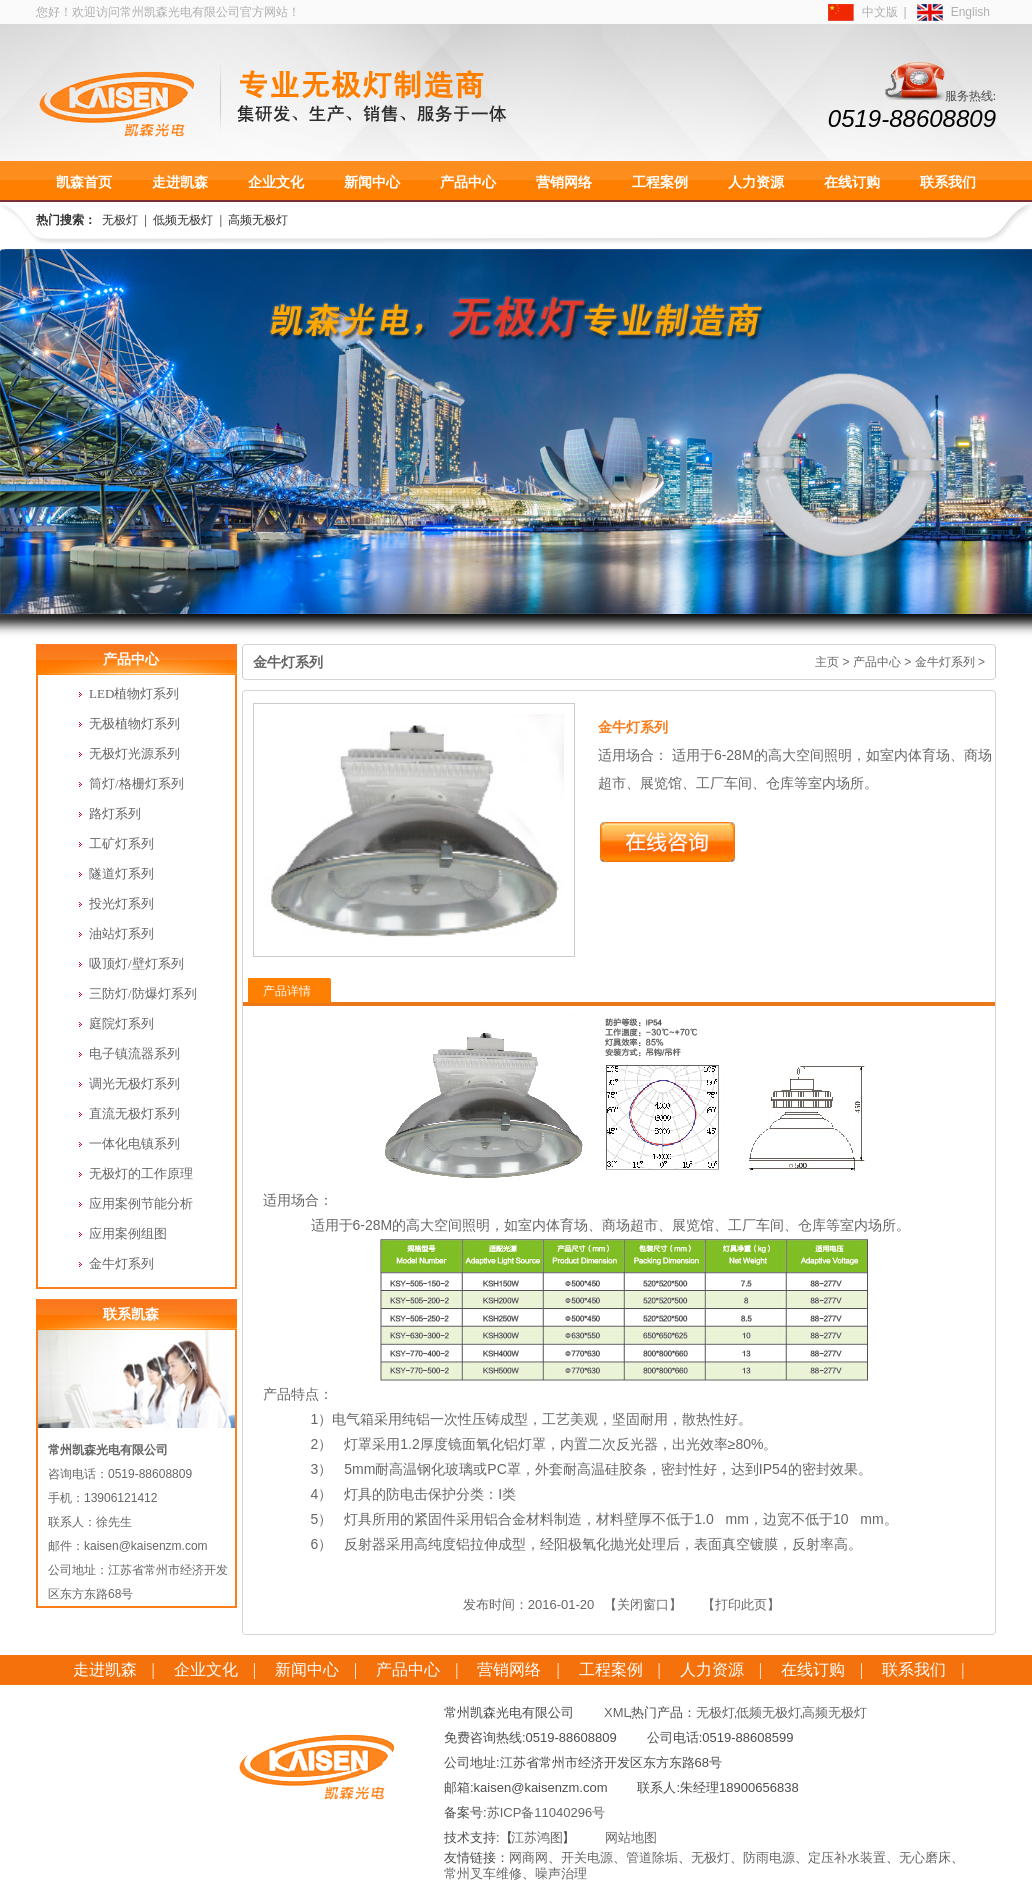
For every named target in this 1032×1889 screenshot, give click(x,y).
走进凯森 (180, 182)
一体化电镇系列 (134, 1143)
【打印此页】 (741, 1604)
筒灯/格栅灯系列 (136, 783)
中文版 (880, 12)
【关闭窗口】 (643, 1604)
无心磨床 (925, 1857)
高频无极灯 (258, 220)
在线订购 (852, 182)
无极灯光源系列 (134, 753)
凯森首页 (84, 182)
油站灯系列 (121, 933)
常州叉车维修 (483, 1873)
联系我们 (948, 182)
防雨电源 (769, 1857)
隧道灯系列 (121, 873)
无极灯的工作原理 (141, 1173)
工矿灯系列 (121, 843)
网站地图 (631, 1837)
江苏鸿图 (537, 1837)
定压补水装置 (847, 1857)
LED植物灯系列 (134, 693)
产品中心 (468, 182)
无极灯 (120, 220)
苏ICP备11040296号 (546, 1812)
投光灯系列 (121, 903)
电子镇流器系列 (134, 1053)
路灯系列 (115, 813)
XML (617, 1712)
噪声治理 (561, 1873)
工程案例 (660, 182)
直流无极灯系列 (134, 1113)
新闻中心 (372, 182)
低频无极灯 (183, 220)
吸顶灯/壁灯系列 (136, 963)
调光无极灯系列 (134, 1083)
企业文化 (276, 182)
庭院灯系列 (121, 1023)
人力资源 (756, 182)
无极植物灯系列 (134, 723)
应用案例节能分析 (141, 1203)
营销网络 (564, 182)
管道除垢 (652, 1857)
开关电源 (587, 1857)
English (970, 12)
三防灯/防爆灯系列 (143, 993)
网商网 (528, 1857)
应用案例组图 (128, 1233)
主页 (827, 662)
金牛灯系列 (945, 662)
